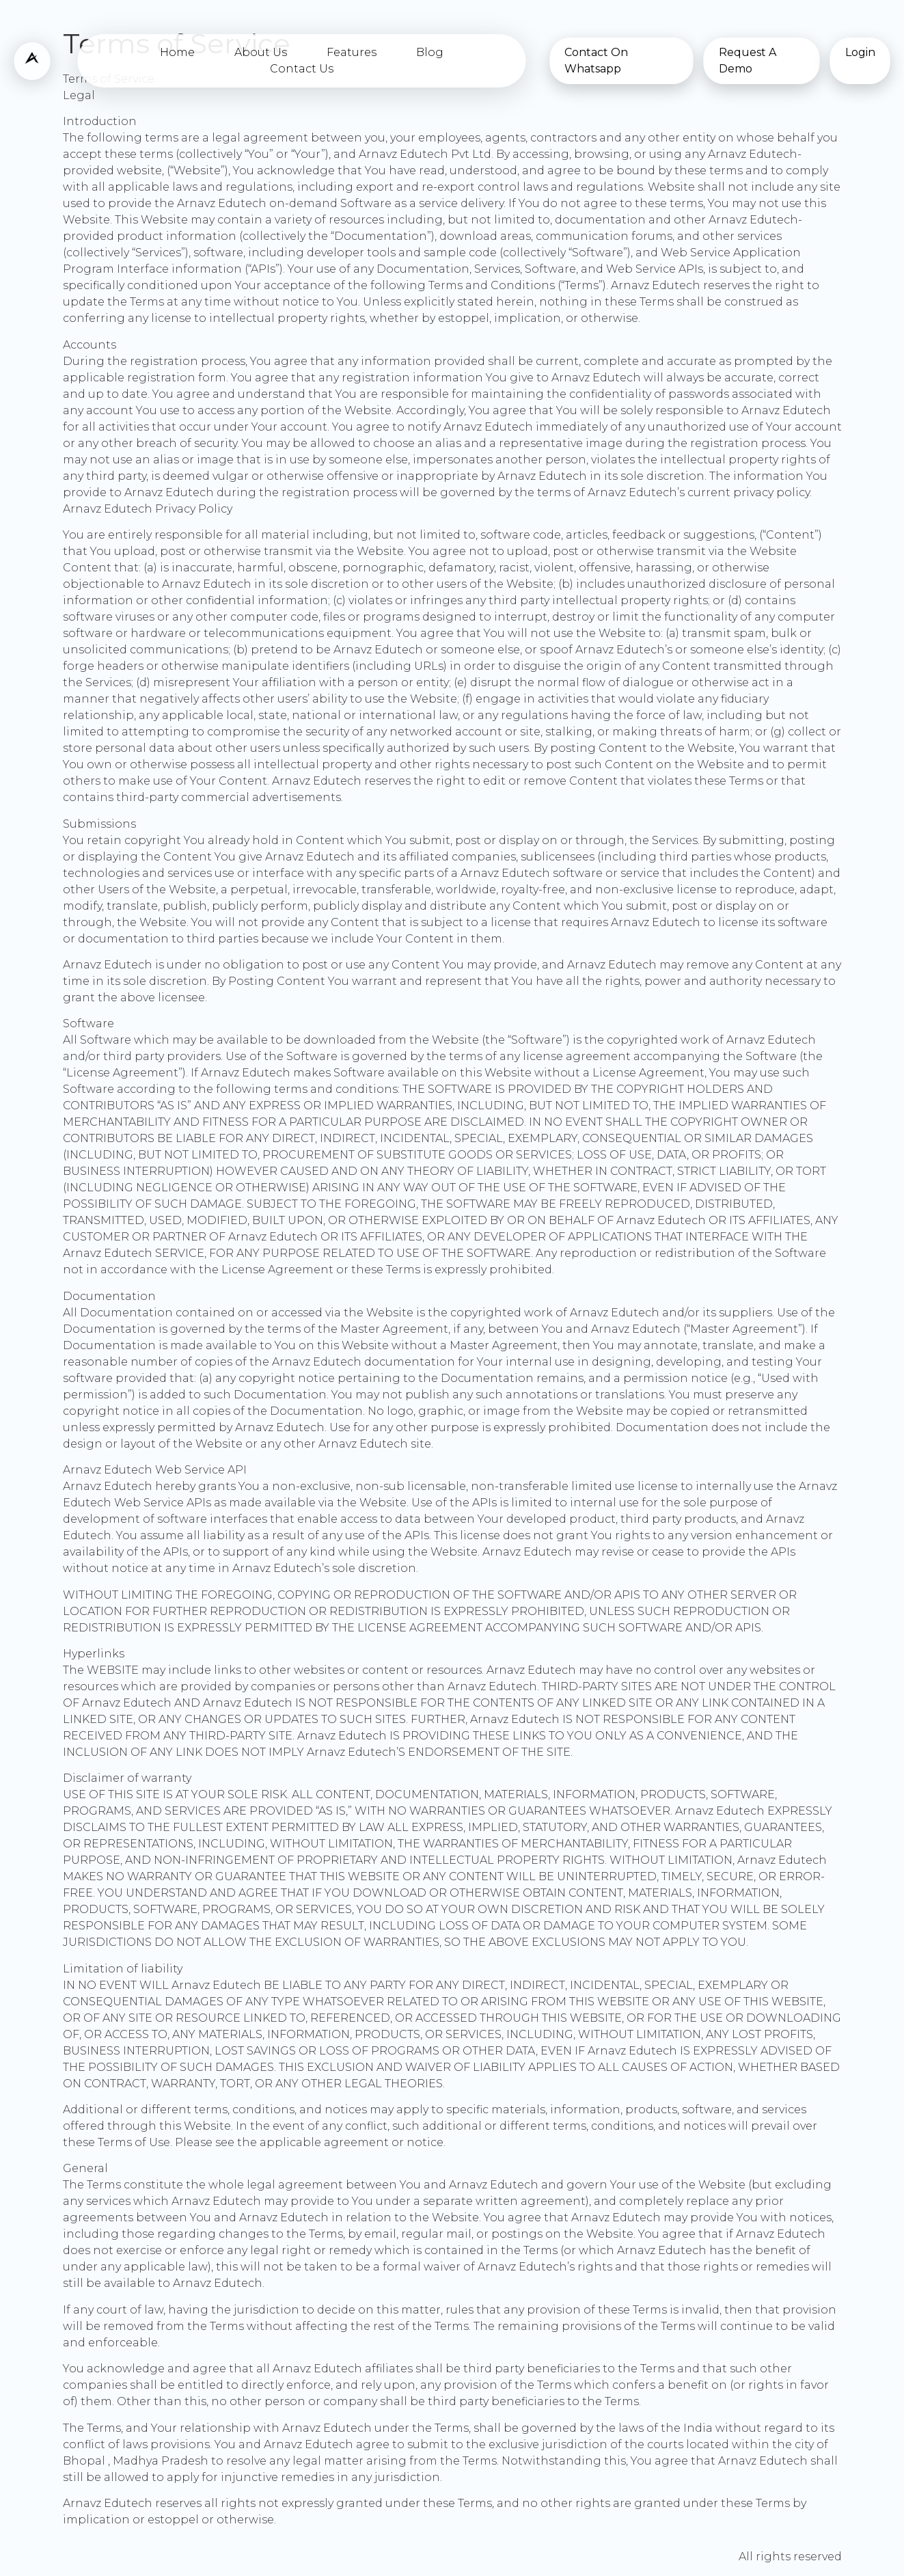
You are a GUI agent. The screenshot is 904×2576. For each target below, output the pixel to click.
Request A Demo (747, 60)
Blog (429, 52)
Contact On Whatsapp (596, 60)
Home (177, 52)
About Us (260, 52)
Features (351, 52)
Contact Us (301, 68)
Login (860, 52)
